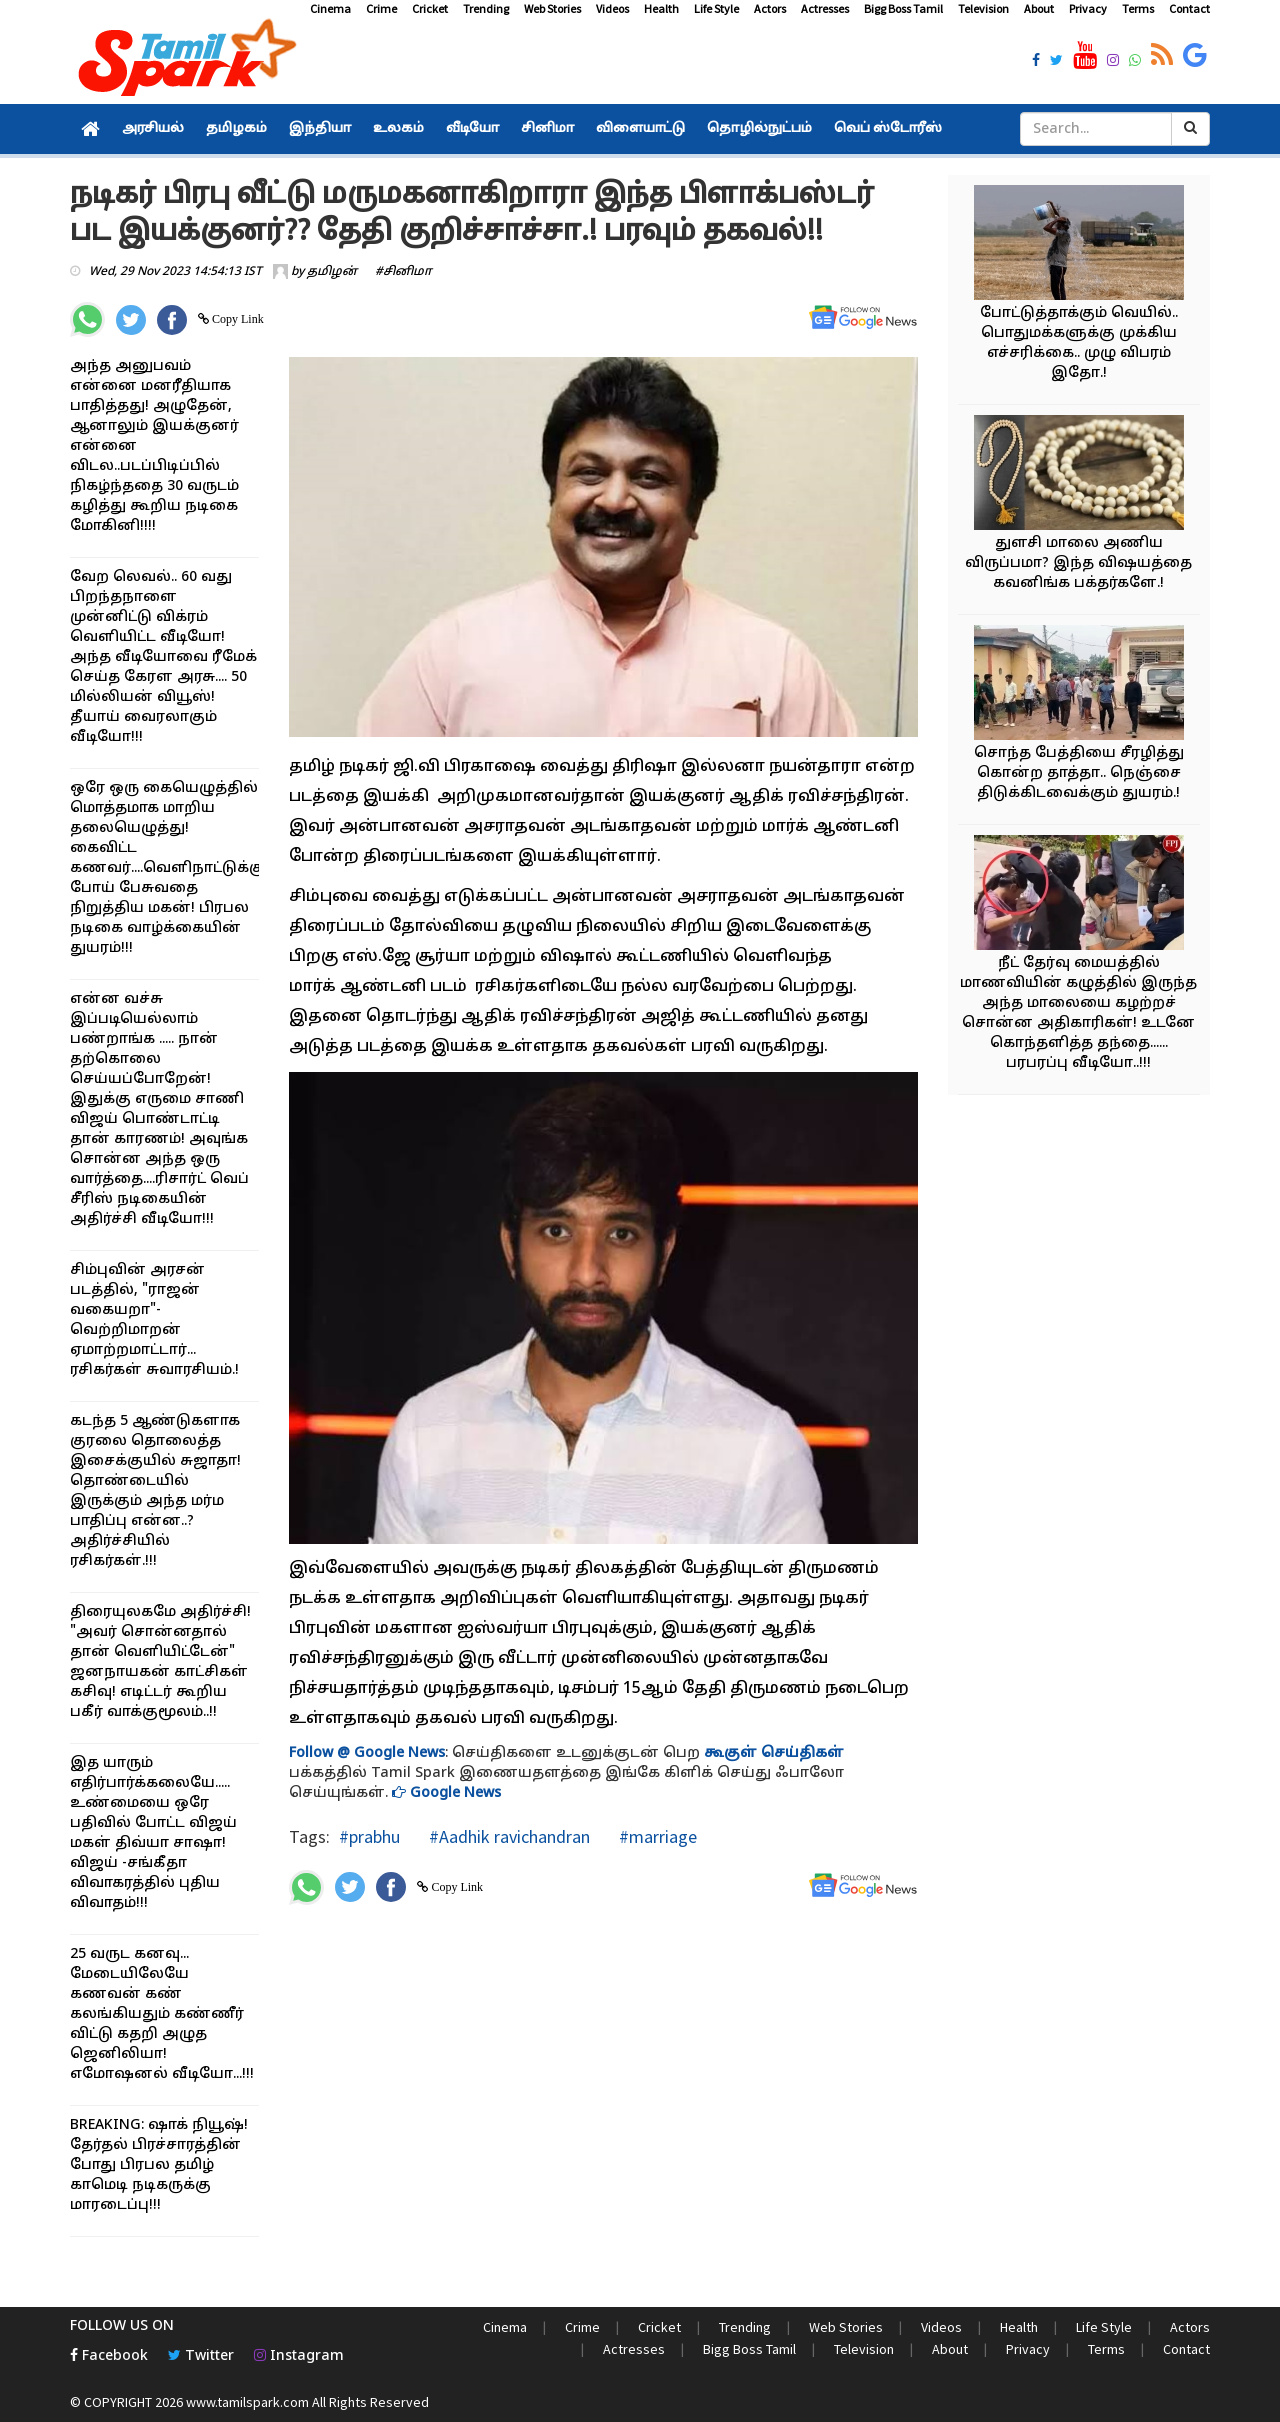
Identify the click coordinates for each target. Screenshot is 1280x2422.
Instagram (299, 2356)
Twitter (201, 2356)
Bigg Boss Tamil (903, 8)
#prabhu (369, 1836)
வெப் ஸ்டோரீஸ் (888, 129)
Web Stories (552, 8)
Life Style (716, 8)
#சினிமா (403, 272)
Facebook (109, 2356)
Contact (1189, 8)
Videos (612, 8)
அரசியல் (153, 129)
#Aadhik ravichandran (507, 1836)
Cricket (430, 8)
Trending (486, 8)
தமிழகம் (236, 129)
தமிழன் (332, 272)
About (1039, 8)
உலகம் (398, 129)
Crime (381, 8)
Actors (770, 8)
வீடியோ (472, 129)
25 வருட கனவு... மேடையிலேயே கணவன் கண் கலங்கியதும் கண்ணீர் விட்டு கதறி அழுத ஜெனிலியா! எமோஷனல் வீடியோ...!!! (162, 2014)
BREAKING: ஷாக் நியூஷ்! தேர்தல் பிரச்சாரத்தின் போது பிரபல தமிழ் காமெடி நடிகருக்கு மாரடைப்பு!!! (159, 2165)
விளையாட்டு (640, 129)
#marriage (656, 1836)
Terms (1138, 8)
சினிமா (547, 129)
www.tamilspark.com (247, 2402)
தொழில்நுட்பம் (759, 129)
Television (983, 8)
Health (661, 8)
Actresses (825, 8)
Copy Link (236, 319)
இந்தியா (320, 129)
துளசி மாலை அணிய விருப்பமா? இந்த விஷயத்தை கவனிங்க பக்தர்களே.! (1078, 563)
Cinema (330, 8)
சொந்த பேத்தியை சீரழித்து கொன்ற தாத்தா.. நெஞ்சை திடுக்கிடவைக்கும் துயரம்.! (1079, 773)
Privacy (1088, 8)
